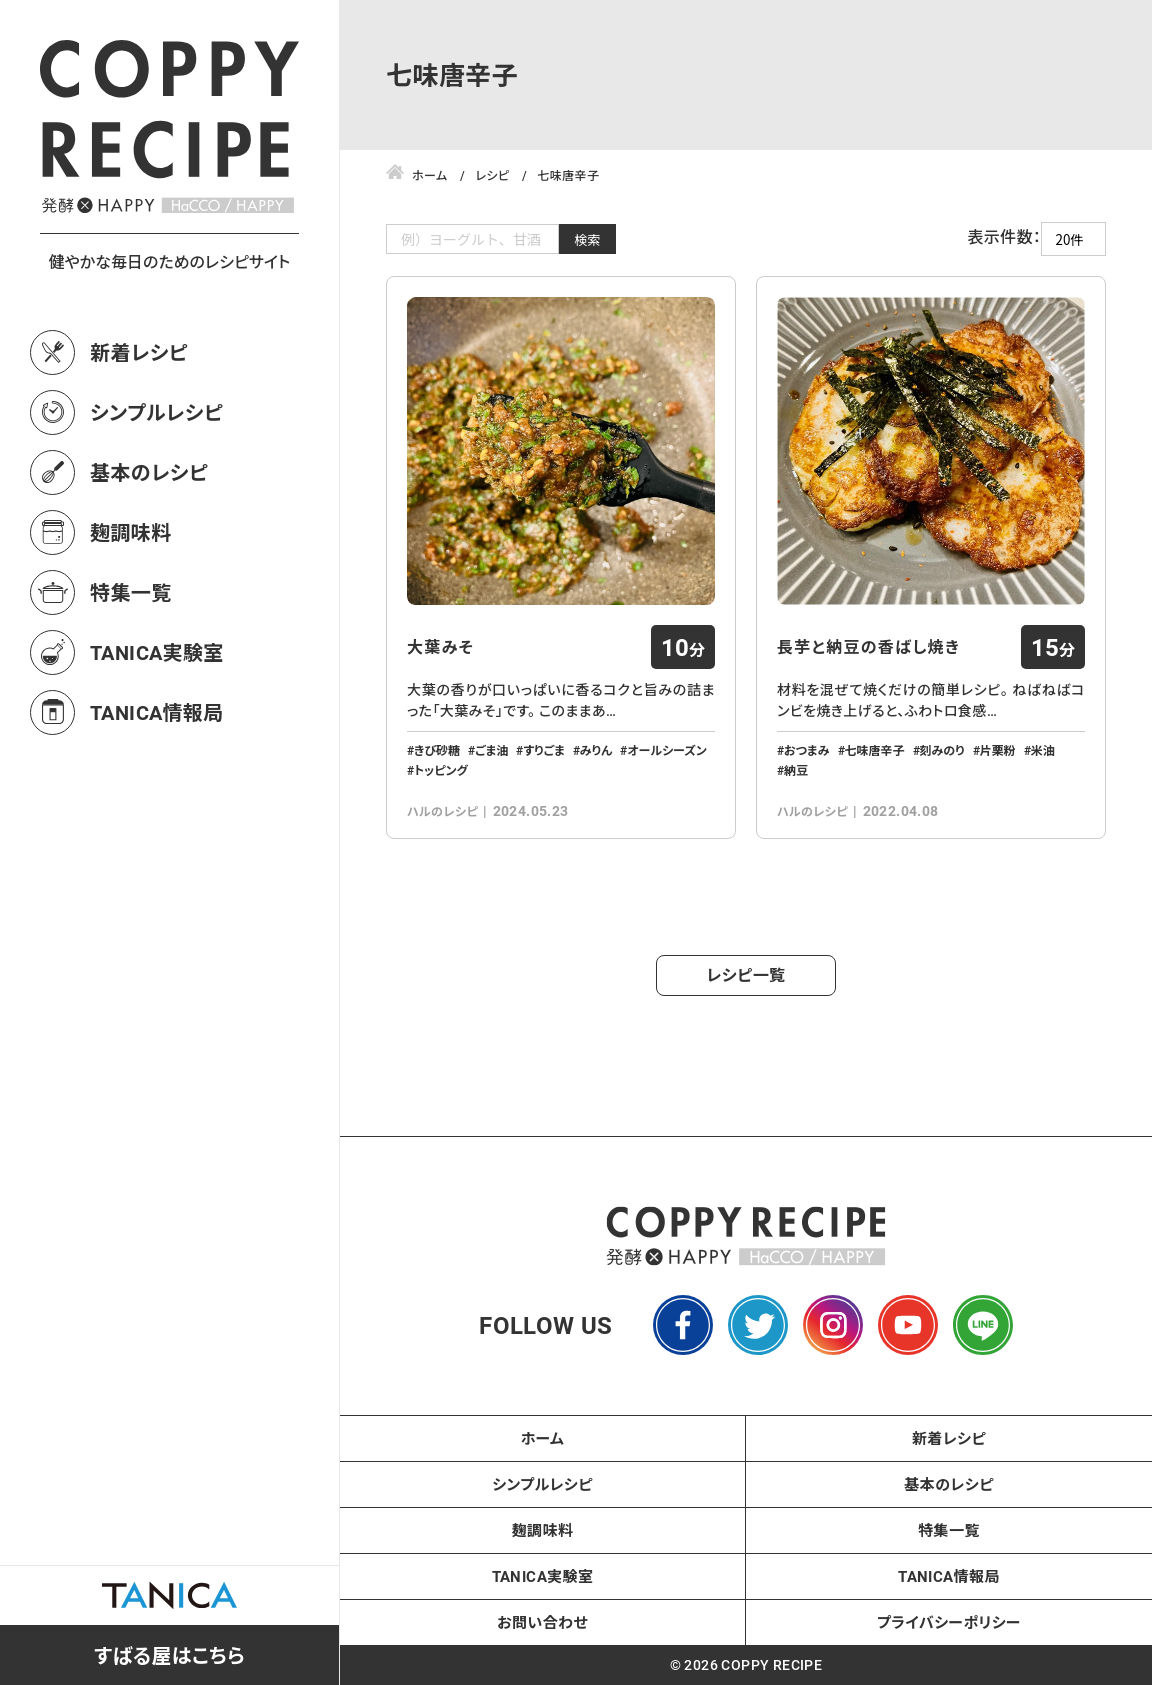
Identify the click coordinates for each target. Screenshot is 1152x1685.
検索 (587, 239)
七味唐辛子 (875, 750)
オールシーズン (666, 750)
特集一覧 (131, 592)
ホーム (543, 1438)
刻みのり (942, 750)
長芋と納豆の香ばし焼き (868, 647)
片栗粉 (998, 750)
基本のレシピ (149, 472)
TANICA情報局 (157, 712)
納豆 (796, 770)
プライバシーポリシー (949, 1622)
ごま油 (491, 750)
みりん (596, 750)
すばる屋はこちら (169, 1655)
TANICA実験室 (157, 652)
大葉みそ (440, 647)
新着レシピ (139, 352)
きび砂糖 (437, 750)
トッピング (441, 770)
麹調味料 (131, 532)
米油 (1043, 750)
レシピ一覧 (746, 974)
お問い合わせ (542, 1622)
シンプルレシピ (156, 412)
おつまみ (807, 750)
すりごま (543, 750)
